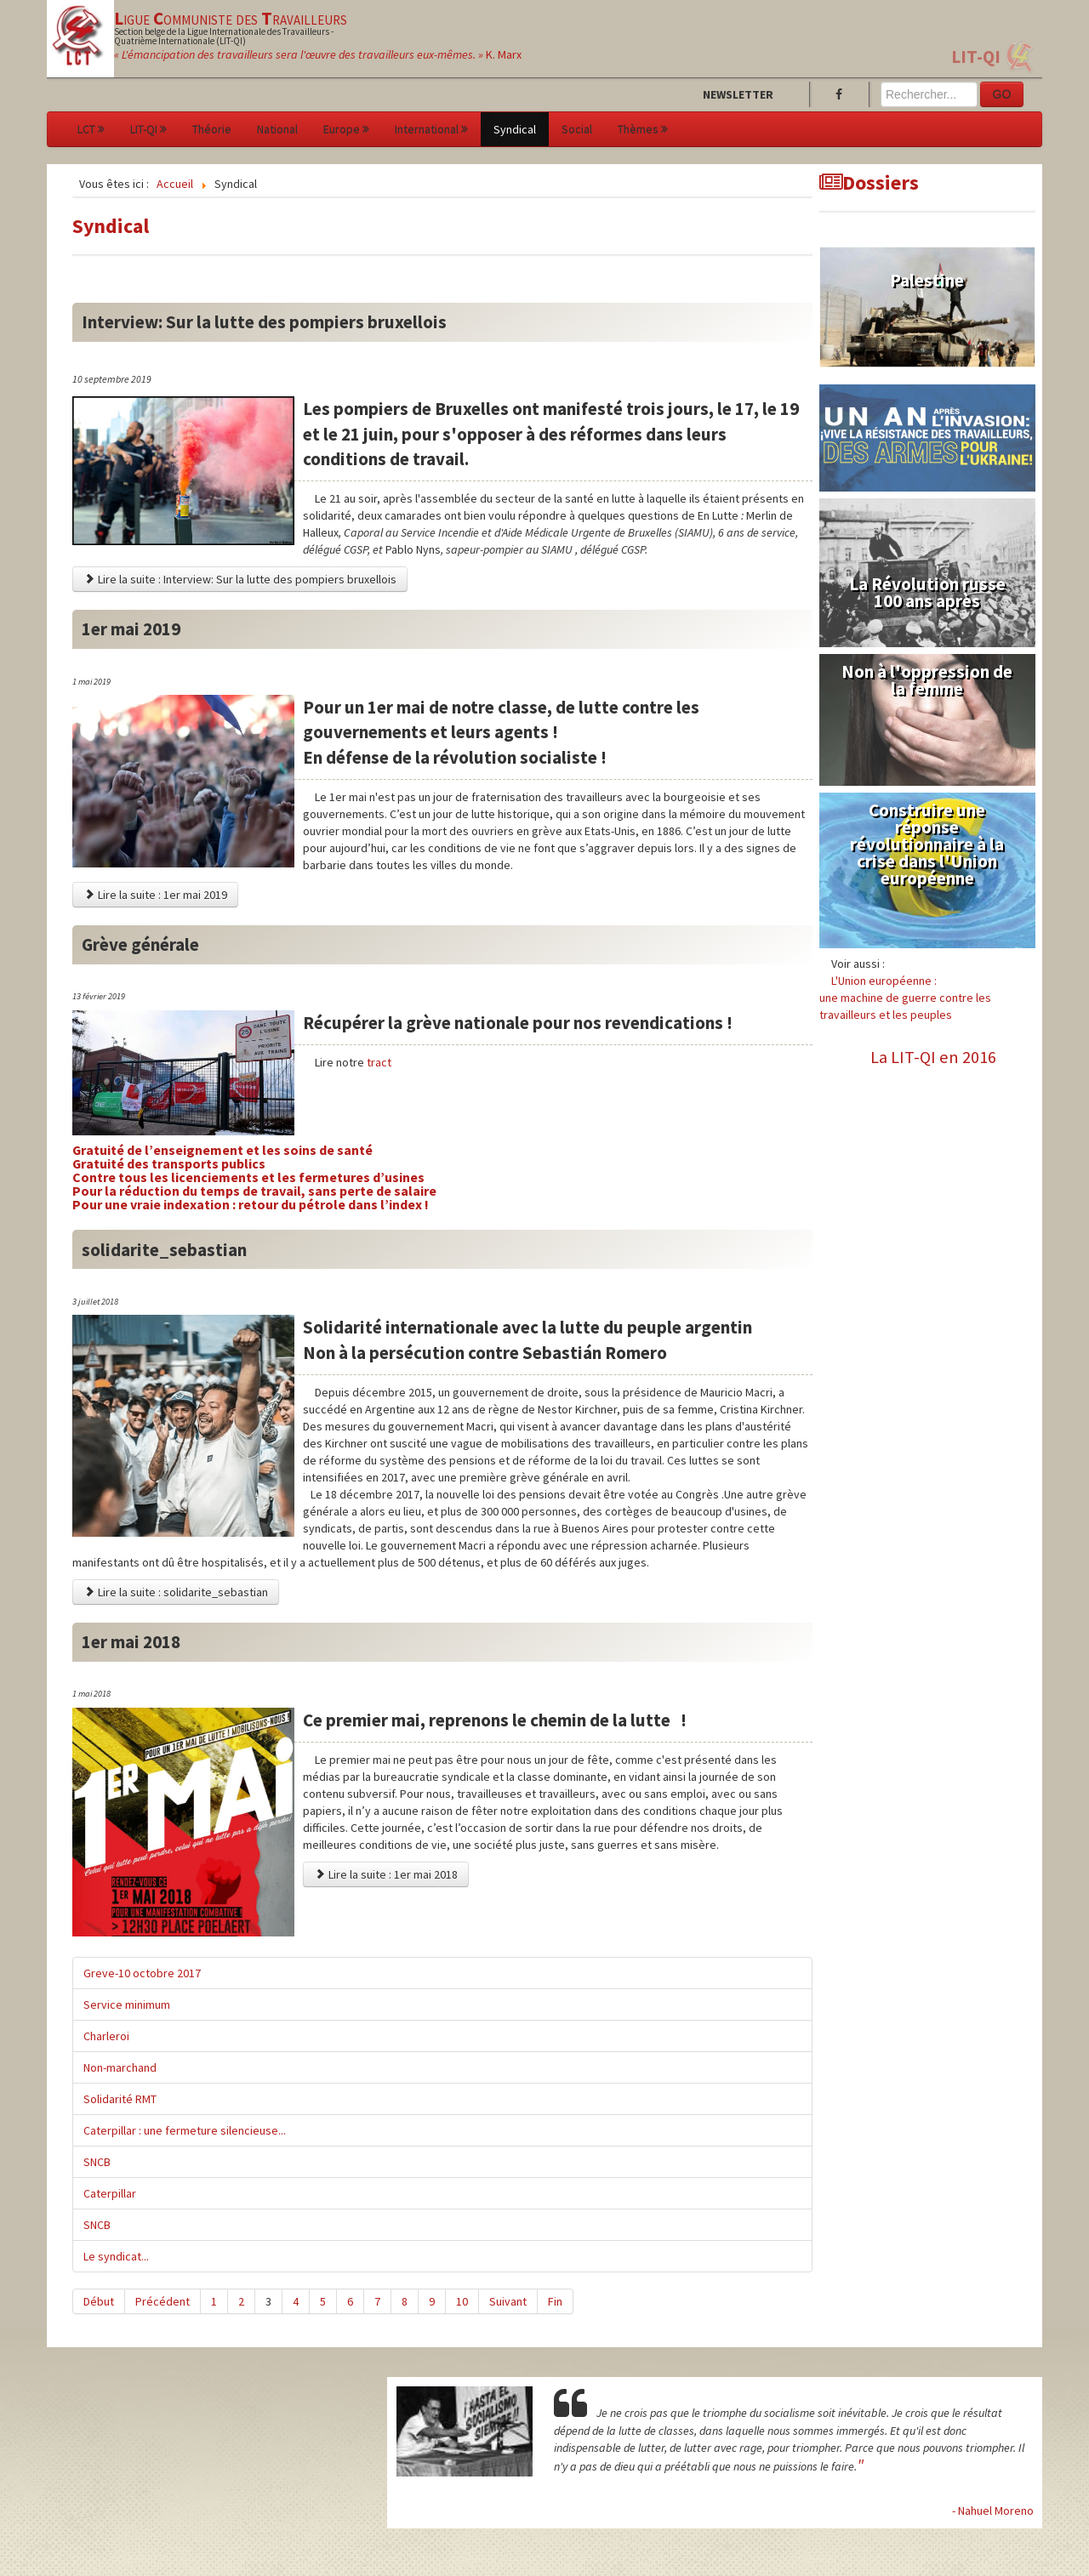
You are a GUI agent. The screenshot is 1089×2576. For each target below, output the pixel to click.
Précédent (162, 2301)
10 (462, 2301)
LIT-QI (976, 56)
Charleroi (106, 2036)
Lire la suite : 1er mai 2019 (155, 894)
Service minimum (126, 2004)
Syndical (514, 129)
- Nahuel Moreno (993, 2510)
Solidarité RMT (120, 2099)
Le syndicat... (116, 2256)
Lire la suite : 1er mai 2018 (386, 1874)
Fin (555, 2301)
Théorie (211, 129)
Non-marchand (120, 2067)
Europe (346, 129)
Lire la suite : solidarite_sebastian (175, 1592)
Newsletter (738, 94)
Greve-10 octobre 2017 (142, 1973)
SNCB (97, 2161)
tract (377, 1062)
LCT (91, 129)
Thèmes (643, 129)
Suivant (508, 2301)
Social (577, 129)
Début (98, 2301)
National (277, 129)
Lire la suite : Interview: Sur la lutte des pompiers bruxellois (239, 579)
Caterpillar (109, 2193)
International (431, 129)
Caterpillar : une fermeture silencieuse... (184, 2130)
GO (1002, 94)
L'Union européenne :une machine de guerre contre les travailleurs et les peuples (905, 997)
